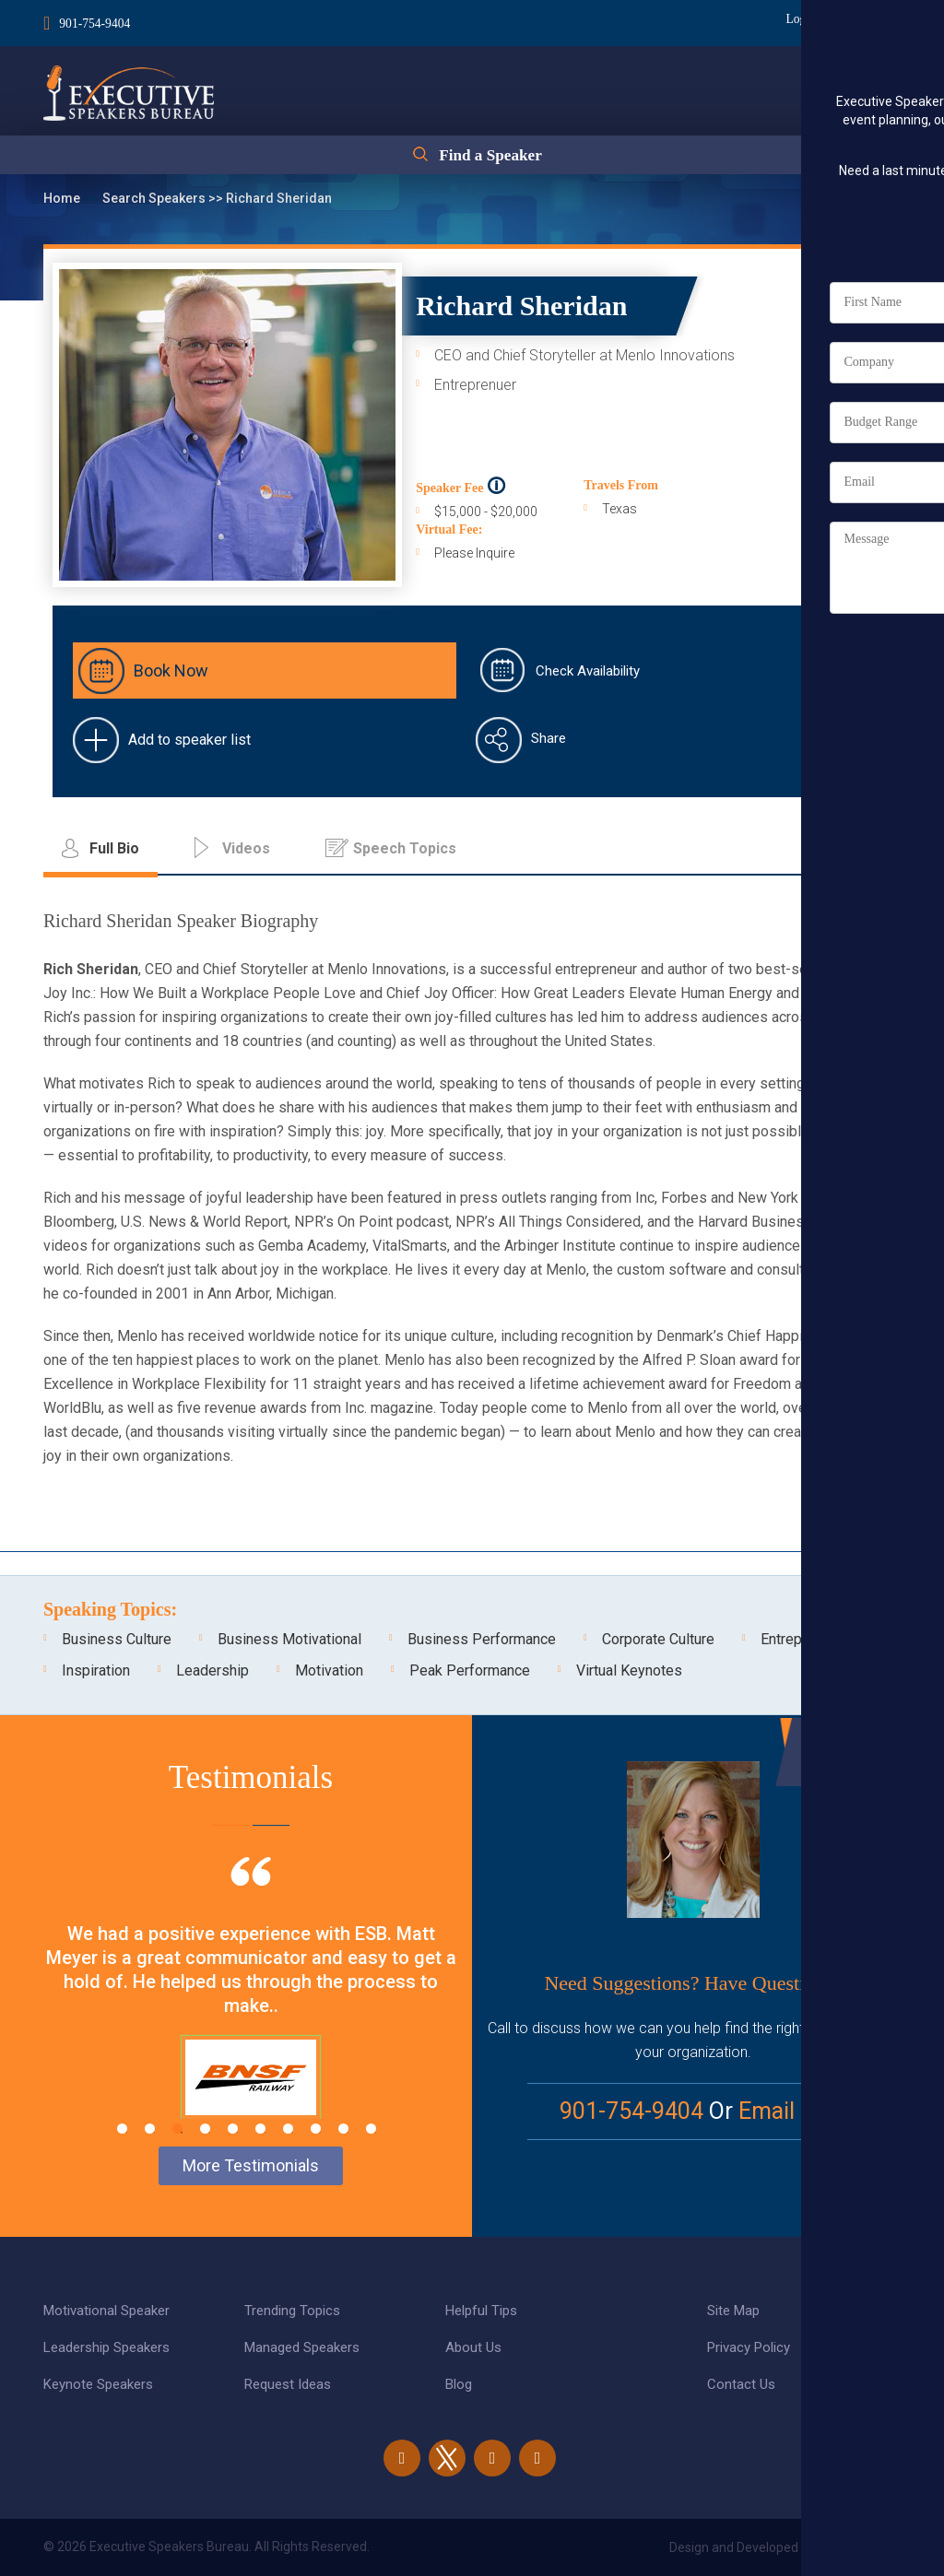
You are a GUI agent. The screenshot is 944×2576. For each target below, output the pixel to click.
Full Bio (841, 456)
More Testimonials (251, 2165)
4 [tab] (205, 2128)
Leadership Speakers (106, 2347)
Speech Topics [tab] (404, 848)
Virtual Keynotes (629, 1670)
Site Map (733, 2310)
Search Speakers (155, 198)
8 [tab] (316, 2128)
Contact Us (741, 2384)
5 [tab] (233, 2128)
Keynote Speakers (98, 2384)
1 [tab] (122, 2128)
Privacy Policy (748, 2347)
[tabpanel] (250, 2011)
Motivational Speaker (106, 2310)
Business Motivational (289, 1639)
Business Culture (116, 1639)
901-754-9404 (95, 22)
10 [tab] (371, 2128)
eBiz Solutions (859, 2547)
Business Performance (481, 1639)
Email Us (783, 2111)
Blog (458, 2384)
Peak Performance (469, 1670)
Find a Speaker (490, 158)
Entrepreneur (802, 1639)
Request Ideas (287, 2384)
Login (793, 19)
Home (63, 198)
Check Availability (588, 671)
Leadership (212, 1670)
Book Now (171, 670)
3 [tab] (177, 2128)
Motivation (329, 1670)
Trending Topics (292, 2310)
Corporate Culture (658, 1639)
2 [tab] (150, 2128)
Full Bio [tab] (114, 848)
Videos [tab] (246, 848)
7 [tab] (288, 2128)
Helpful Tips (481, 2310)
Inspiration (96, 1670)
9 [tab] (343, 2128)
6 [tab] (260, 2128)
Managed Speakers (302, 2347)
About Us (473, 2347)
